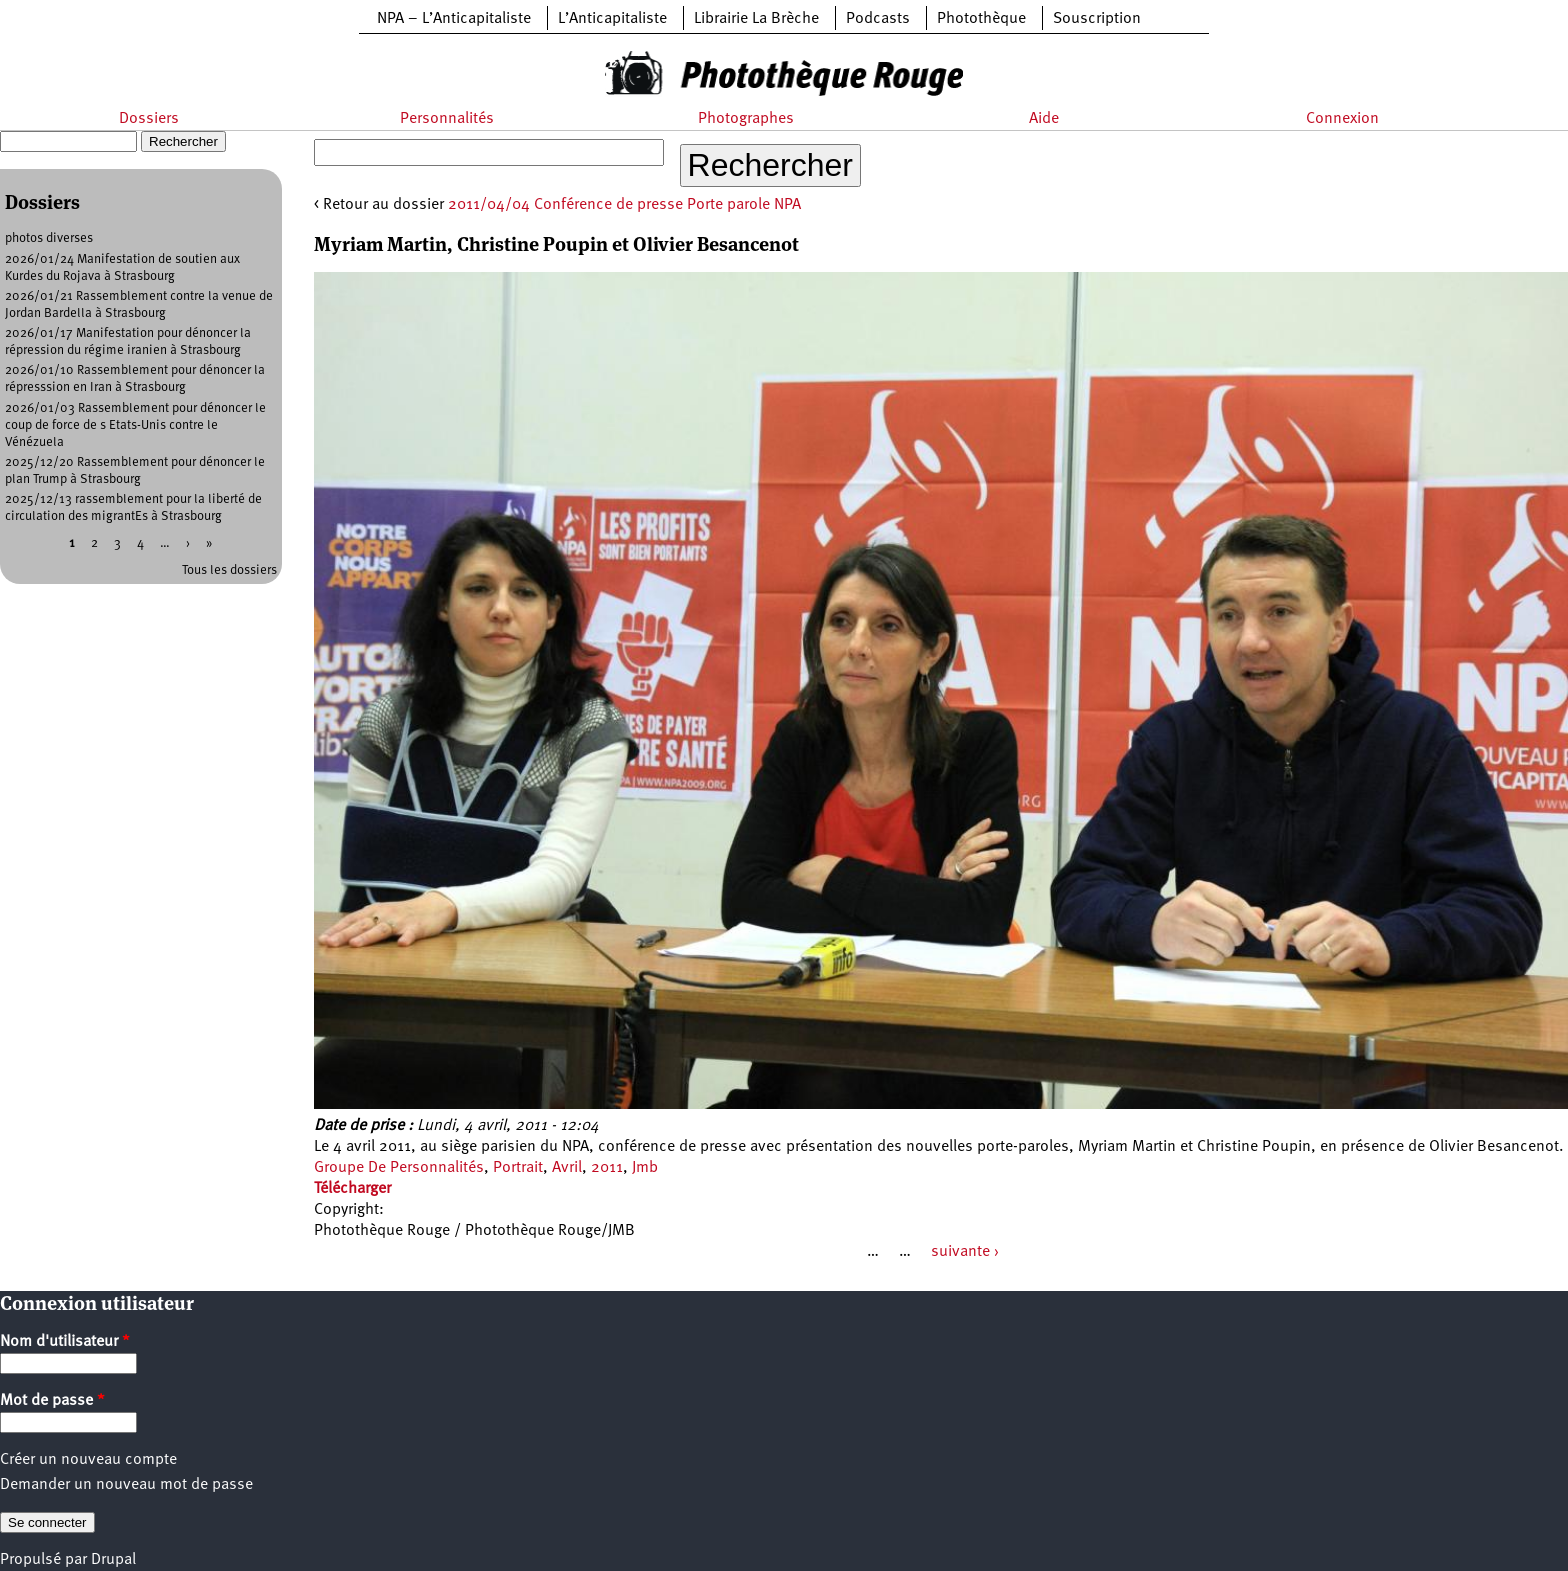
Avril (567, 1168)
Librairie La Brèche (756, 19)
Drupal (113, 1560)
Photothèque (981, 19)
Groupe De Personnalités (399, 1168)
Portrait (518, 1168)
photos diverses (49, 238)
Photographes (746, 119)
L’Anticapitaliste (612, 19)
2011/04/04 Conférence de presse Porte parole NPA (624, 205)
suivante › (965, 1252)
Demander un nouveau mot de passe (126, 1485)
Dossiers (149, 119)
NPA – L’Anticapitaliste (454, 19)
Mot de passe (52, 1401)
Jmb (645, 1168)
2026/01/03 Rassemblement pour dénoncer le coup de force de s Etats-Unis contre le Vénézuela (135, 425)
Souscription (1097, 19)
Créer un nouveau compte (88, 1460)
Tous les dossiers (229, 570)
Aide (1044, 119)
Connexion (1342, 119)
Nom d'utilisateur (65, 1342)
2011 (607, 1168)
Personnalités (447, 119)
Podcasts (878, 19)
